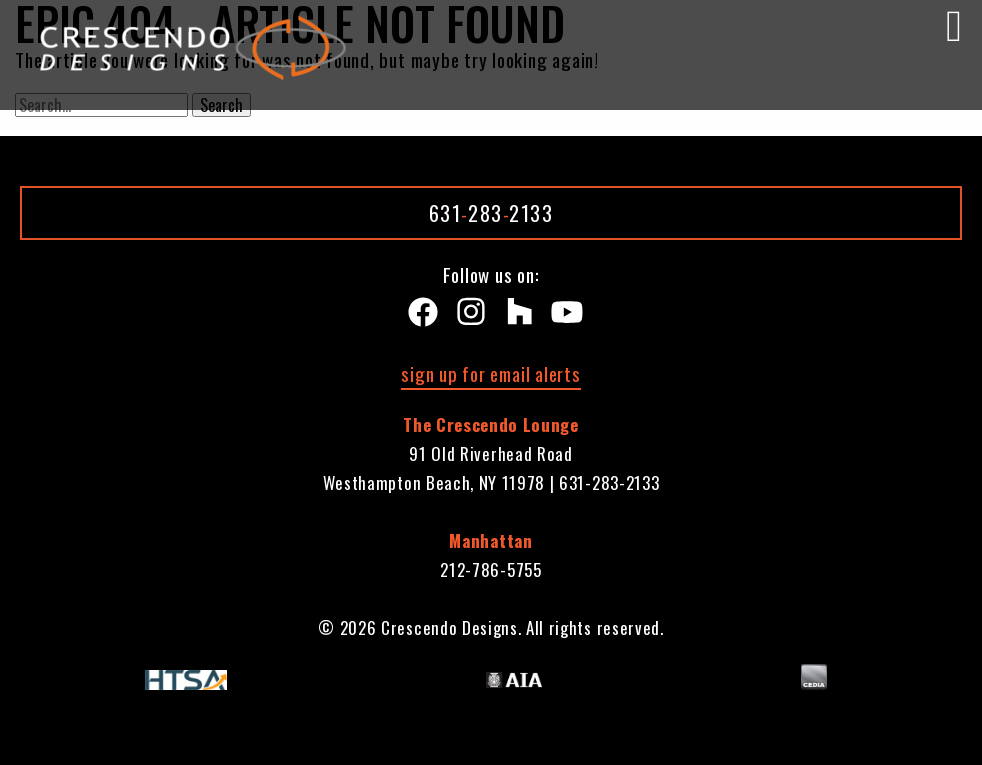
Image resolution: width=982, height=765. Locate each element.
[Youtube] (563, 316)
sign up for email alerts (490, 373)
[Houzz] (515, 316)
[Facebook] (419, 316)
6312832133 (491, 213)
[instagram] (467, 316)
